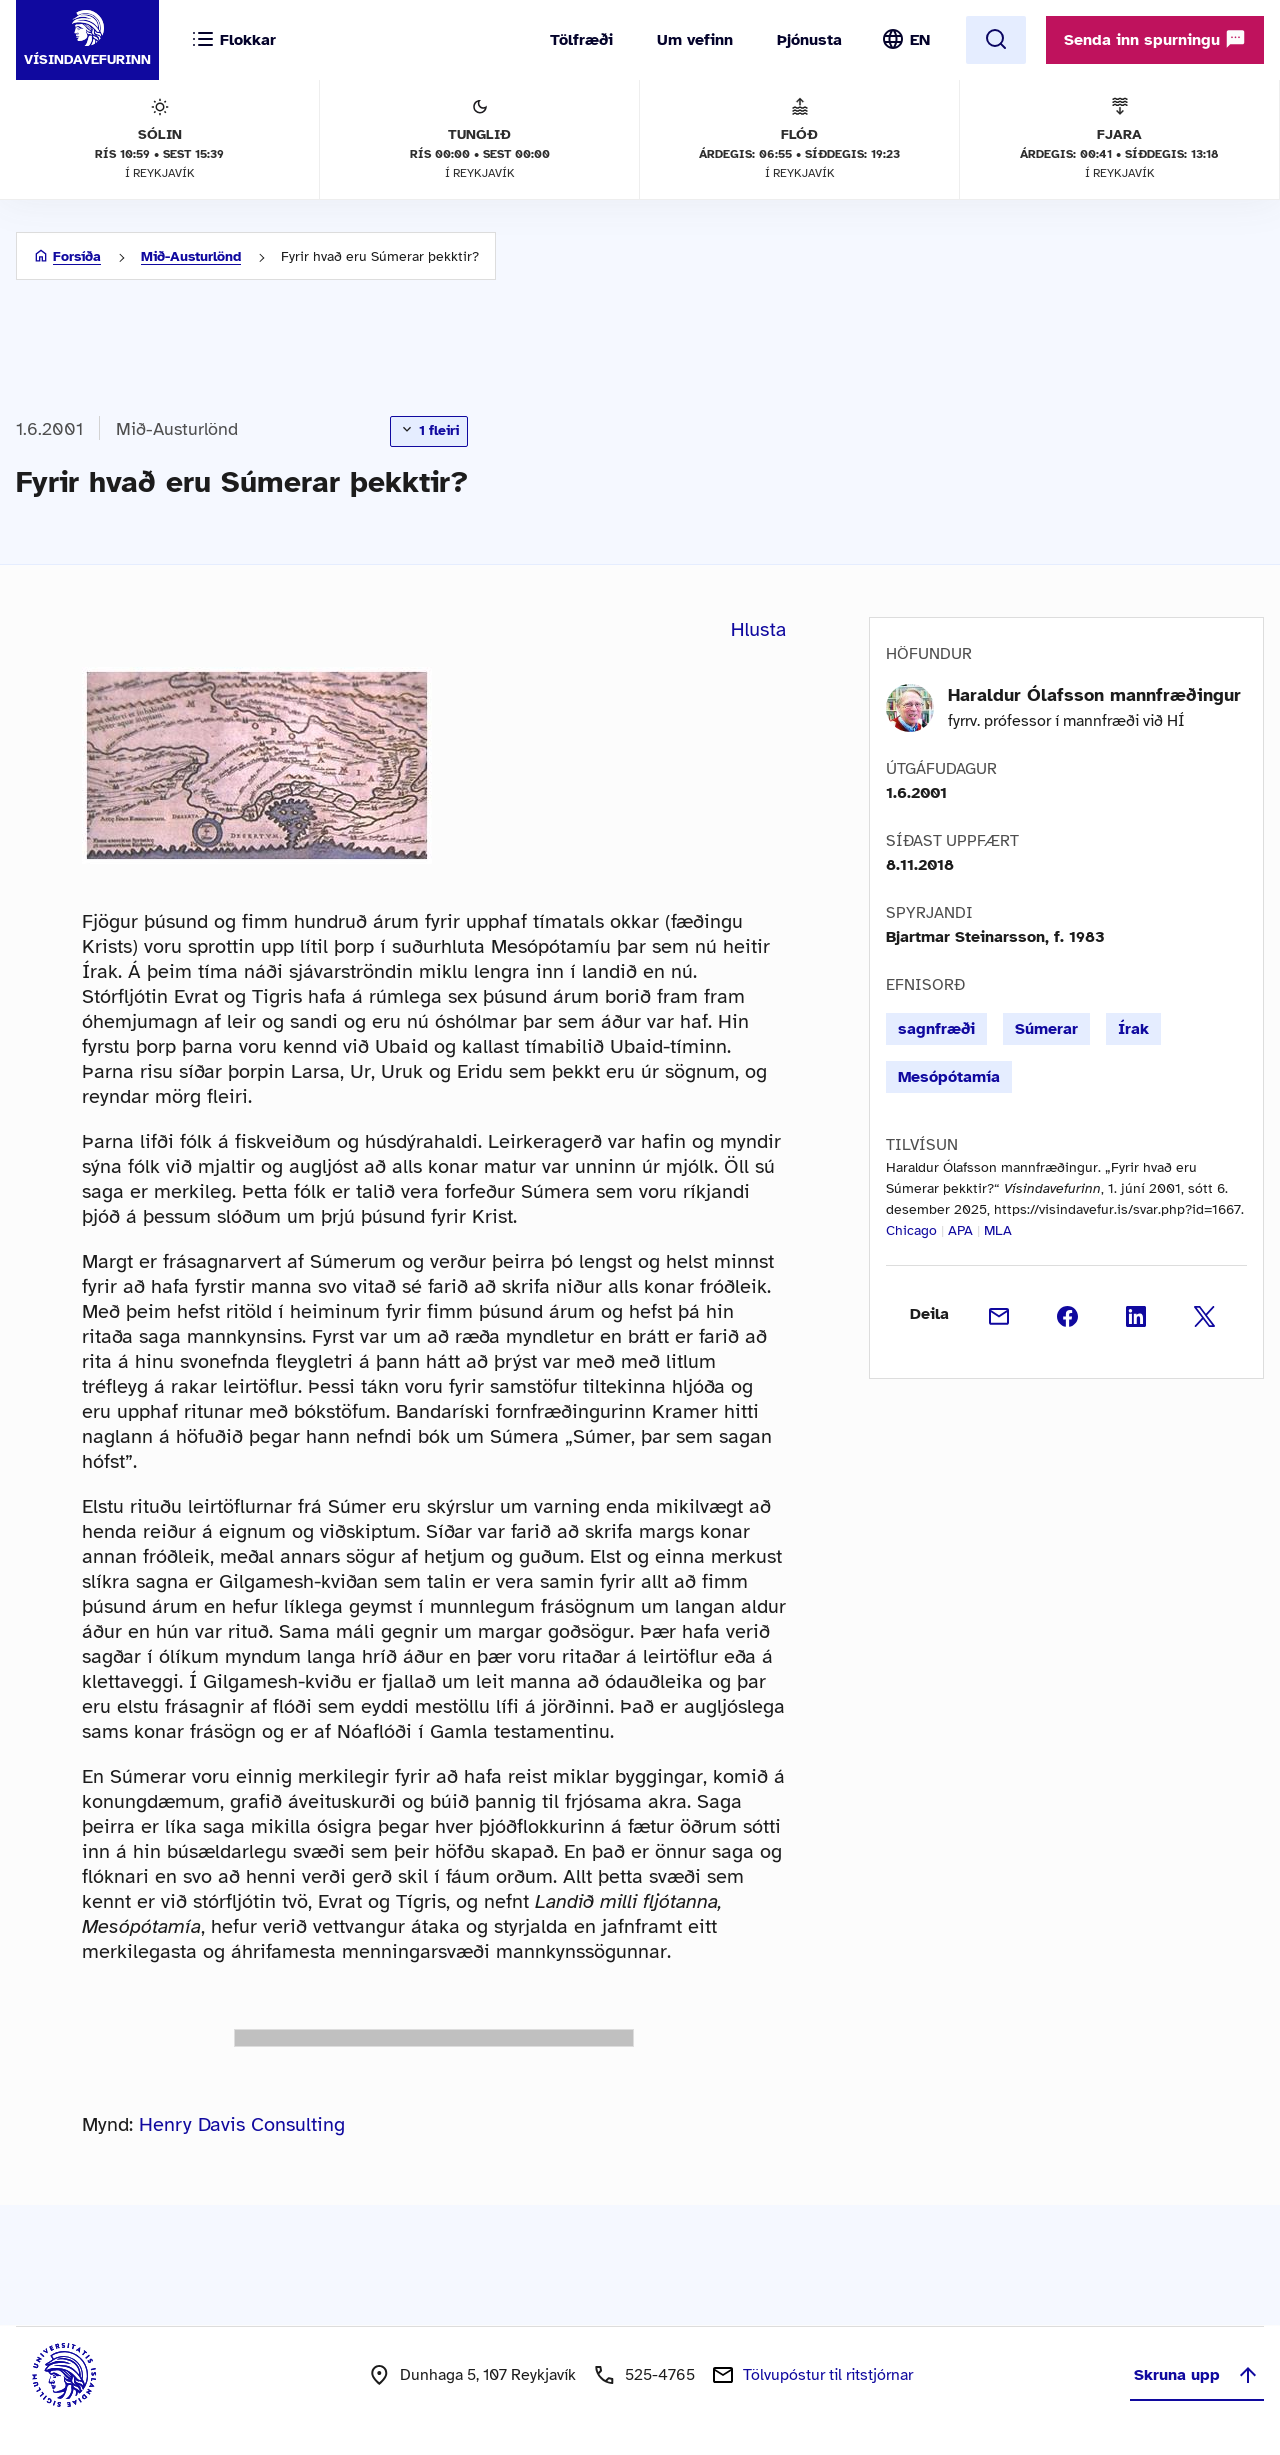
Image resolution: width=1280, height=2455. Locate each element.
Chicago (911, 1230)
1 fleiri (429, 430)
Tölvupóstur (828, 2375)
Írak (1133, 1029)
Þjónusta (809, 40)
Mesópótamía (949, 1077)
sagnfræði (936, 1029)
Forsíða (77, 256)
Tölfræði (581, 40)
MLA (998, 1230)
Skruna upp (1197, 2375)
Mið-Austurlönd (191, 256)
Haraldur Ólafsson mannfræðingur (1094, 695)
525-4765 (660, 2375)
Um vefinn (695, 40)
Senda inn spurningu (1155, 39)
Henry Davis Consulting (242, 2124)
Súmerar (1046, 1029)
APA (960, 1230)
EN (920, 40)
